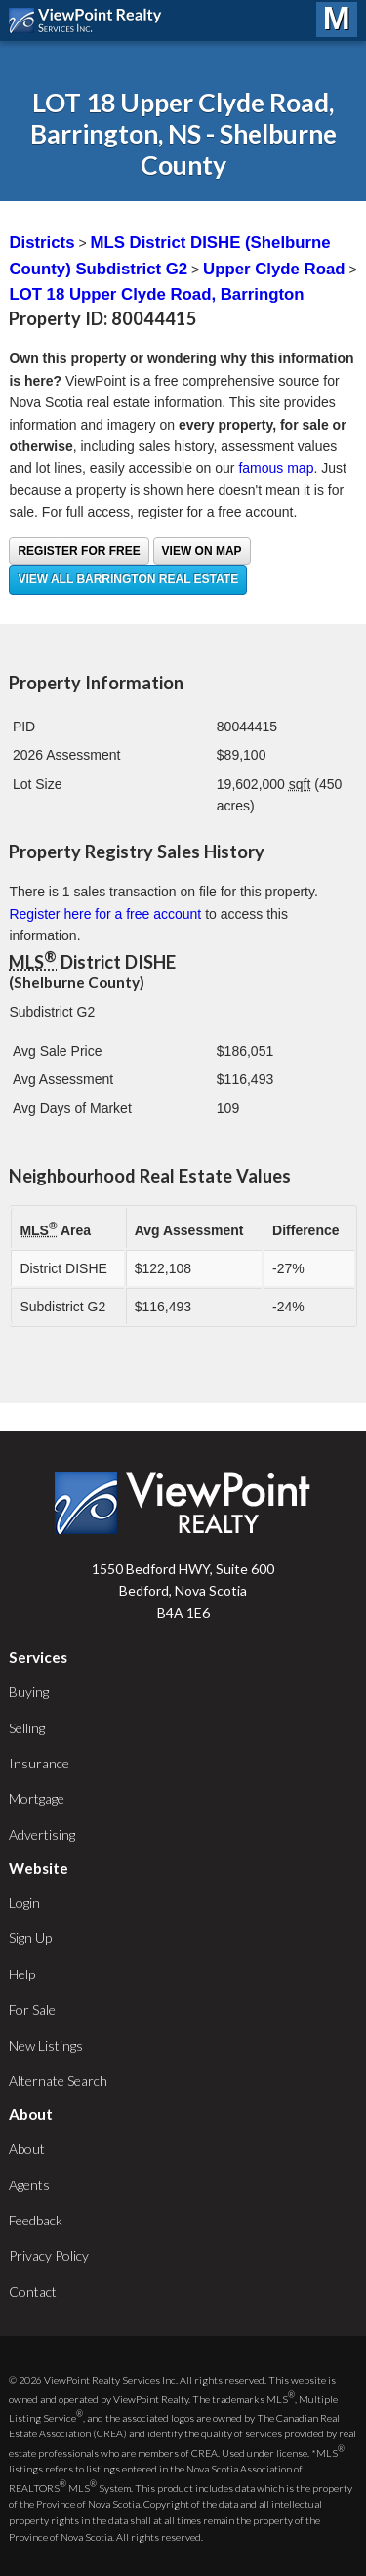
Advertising (42, 1834)
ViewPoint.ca (90, 20)
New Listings (46, 2045)
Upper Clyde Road (274, 269)
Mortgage (36, 1798)
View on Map (202, 551)
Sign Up (30, 1938)
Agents (29, 2185)
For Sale (32, 2009)
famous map (275, 468)
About (27, 2148)
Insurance (39, 1763)
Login (24, 1902)
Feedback (35, 2220)
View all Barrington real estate (128, 579)
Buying (29, 1691)
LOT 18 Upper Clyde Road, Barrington (156, 294)
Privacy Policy (49, 2255)
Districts (41, 242)
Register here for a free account (105, 914)
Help (22, 1974)
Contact (33, 2291)
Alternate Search (58, 2080)
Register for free (79, 551)
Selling (27, 1728)
